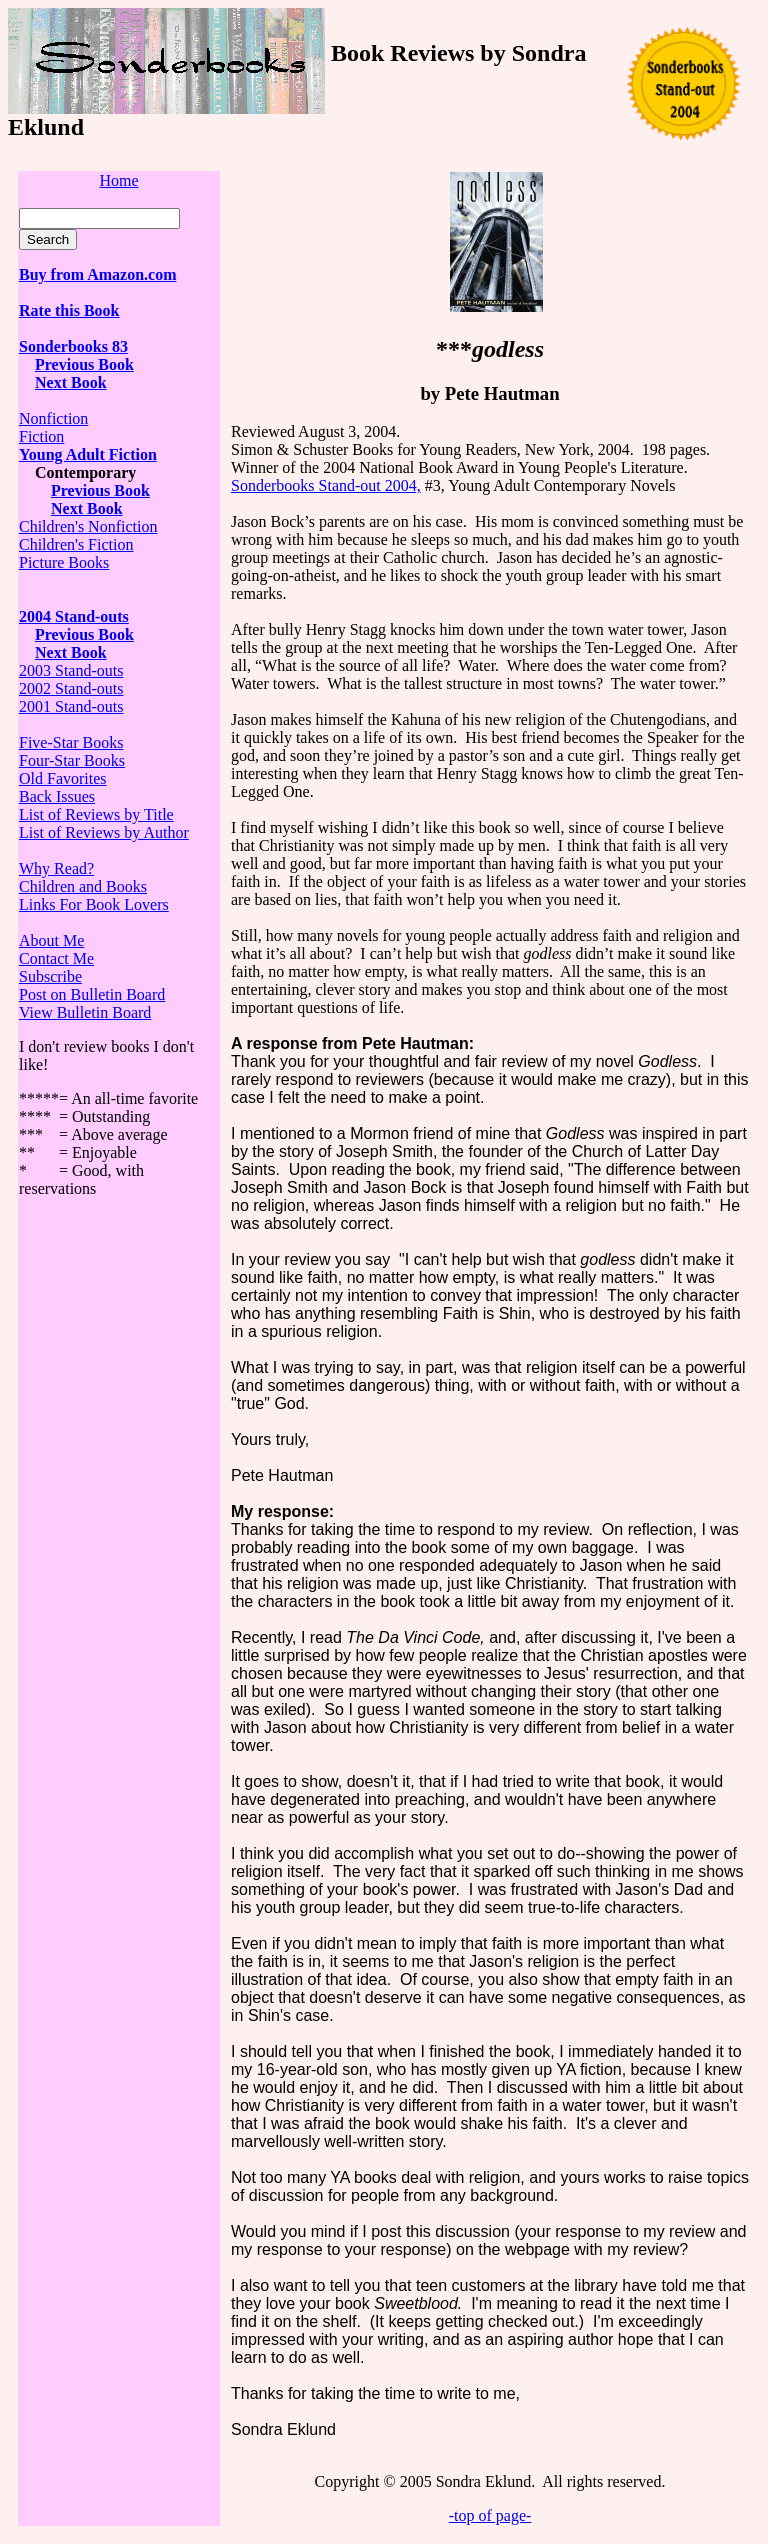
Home (118, 180)
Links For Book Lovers (94, 904)
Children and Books (83, 886)
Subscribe (50, 976)
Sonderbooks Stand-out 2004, (326, 485)
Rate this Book (69, 310)
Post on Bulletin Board (92, 994)
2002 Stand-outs (71, 688)
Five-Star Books (71, 742)
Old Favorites (63, 778)
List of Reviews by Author (104, 832)
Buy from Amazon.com (97, 274)
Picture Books (64, 562)
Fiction (41, 436)
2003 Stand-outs (71, 670)
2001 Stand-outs (71, 706)
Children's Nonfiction (88, 526)
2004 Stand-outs (74, 616)
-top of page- (490, 2515)
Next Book (87, 508)
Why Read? (56, 868)
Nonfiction (53, 418)
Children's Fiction (76, 544)
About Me (51, 940)
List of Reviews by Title (96, 814)
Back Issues (57, 796)
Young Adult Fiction (88, 454)
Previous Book (84, 364)
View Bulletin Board (85, 1012)
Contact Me (56, 958)
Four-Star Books (72, 760)
